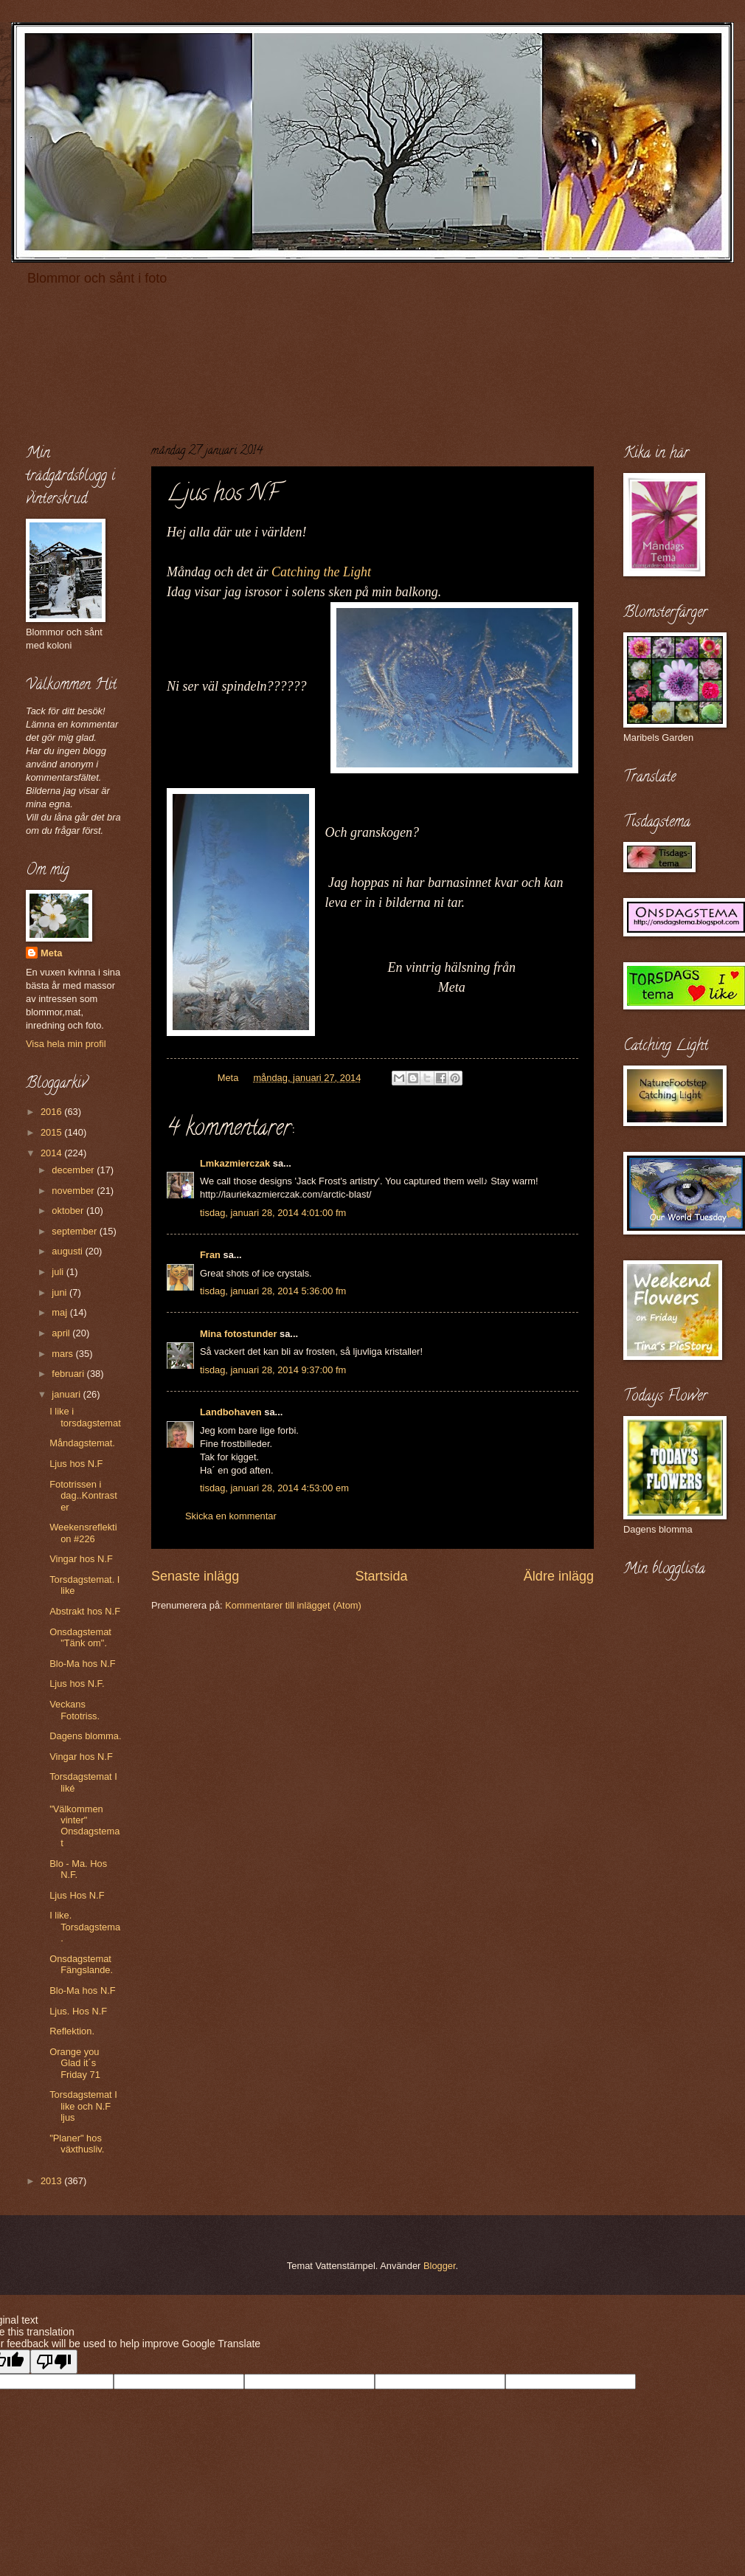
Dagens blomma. (85, 1735)
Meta (51, 953)
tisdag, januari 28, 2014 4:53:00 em (274, 1488)
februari (69, 1373)
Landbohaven (231, 1412)
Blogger (439, 2265)
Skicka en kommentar (231, 1516)
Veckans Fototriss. (74, 1710)
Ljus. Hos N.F (78, 2011)
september (75, 1231)
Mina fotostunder (238, 1333)
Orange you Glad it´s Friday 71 (74, 2063)
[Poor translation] (53, 2361)
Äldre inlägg (559, 1576)
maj (60, 1312)
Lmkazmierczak (235, 1163)
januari (67, 1394)
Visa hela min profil (66, 1043)
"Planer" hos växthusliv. (76, 2144)
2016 (52, 1111)
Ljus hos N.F (76, 1463)
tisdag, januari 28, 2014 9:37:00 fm (273, 1369)
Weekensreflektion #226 (83, 1533)
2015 (52, 1132)
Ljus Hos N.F (76, 1895)
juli (59, 1271)
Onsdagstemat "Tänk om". (80, 1637)
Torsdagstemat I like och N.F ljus (83, 2106)
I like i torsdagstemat (85, 1417)
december (74, 1169)
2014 (52, 1152)
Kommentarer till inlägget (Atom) (293, 1605)
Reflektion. (71, 2031)
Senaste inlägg (195, 1576)
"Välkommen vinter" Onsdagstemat (84, 1825)
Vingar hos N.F (81, 1558)
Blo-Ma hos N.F (82, 1663)
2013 (52, 2180)
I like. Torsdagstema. (84, 1927)
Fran (210, 1254)
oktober (69, 1210)
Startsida (381, 1576)
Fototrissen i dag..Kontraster (83, 1496)
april (62, 1333)
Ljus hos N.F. (76, 1683)
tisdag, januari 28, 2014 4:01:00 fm (273, 1212)
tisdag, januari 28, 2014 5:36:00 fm (273, 1290)
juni (60, 1292)
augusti (68, 1251)
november (74, 1190)
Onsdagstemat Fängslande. (81, 1964)
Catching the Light (321, 571)
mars (63, 1353)
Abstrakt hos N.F (84, 1611)
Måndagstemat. (82, 1442)
